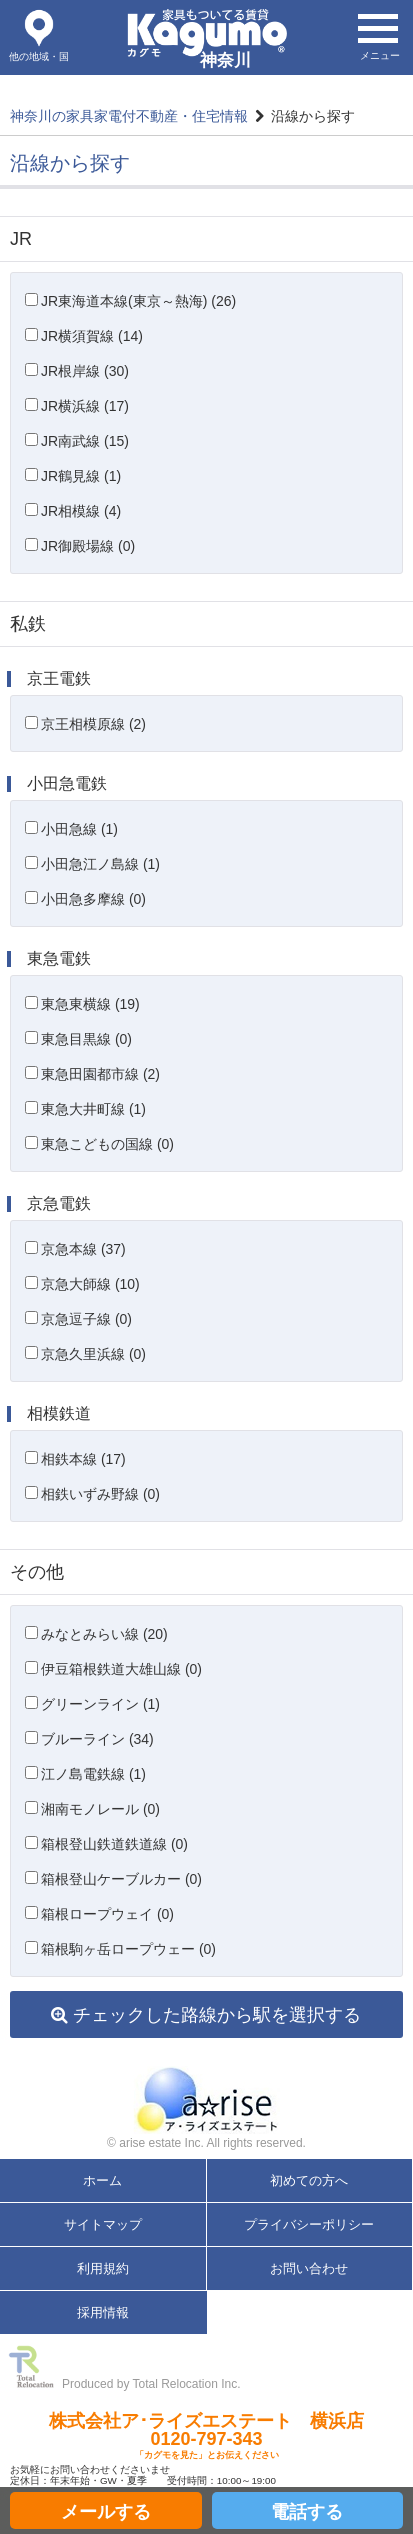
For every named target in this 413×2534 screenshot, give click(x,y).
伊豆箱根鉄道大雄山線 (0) (121, 1669)
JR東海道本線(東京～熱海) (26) (138, 301)
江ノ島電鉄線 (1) (93, 1774)
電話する (307, 2512)
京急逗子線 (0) (86, 1319)
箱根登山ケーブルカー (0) (121, 1879)
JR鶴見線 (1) (81, 476)
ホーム (102, 2180)
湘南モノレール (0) (100, 1809)
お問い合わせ (309, 2268)
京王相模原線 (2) (93, 724)
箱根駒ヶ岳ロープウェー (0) (128, 1949)
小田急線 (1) (79, 829)
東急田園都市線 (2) (100, 1074)
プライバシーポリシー (309, 2224)
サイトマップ (103, 2224)
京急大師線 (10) (90, 1284)
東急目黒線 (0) (86, 1039)
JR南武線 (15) (85, 441)
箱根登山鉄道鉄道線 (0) (114, 1844)
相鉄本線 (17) (83, 1459)
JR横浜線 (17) (85, 406)
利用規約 (103, 2268)
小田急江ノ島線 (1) (100, 864)
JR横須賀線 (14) (92, 336)
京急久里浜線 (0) (93, 1354)
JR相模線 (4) (81, 511)
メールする (106, 2512)
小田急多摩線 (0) (93, 899)
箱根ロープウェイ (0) (107, 1914)
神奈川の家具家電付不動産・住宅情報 (129, 116)
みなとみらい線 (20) (104, 1634)
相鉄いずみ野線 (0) (100, 1494)
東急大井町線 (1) (93, 1109)
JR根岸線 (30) (85, 371)
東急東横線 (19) (90, 1004)
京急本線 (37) (83, 1249)
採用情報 (103, 2312)
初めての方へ (309, 2180)
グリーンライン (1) (100, 1704)
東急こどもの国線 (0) (107, 1144)
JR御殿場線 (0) (88, 546)
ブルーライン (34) (97, 1739)
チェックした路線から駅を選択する (206, 2015)
